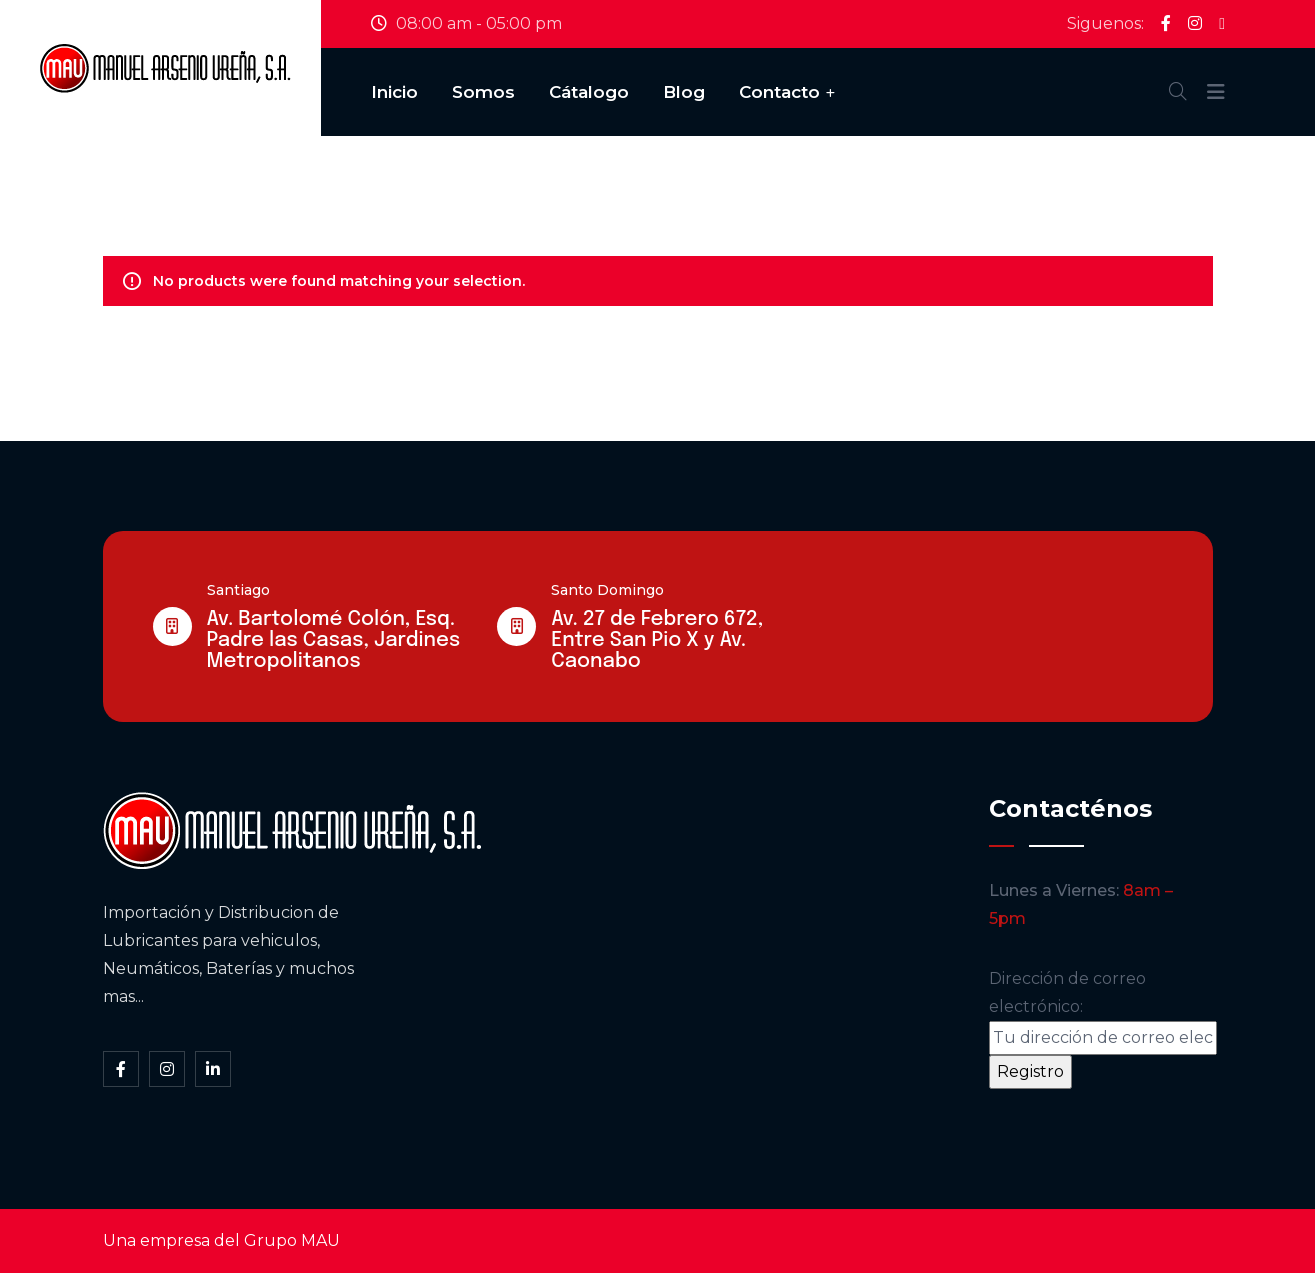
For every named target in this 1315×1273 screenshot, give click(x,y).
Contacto (779, 92)
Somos (483, 92)
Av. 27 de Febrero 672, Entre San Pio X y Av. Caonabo (657, 640)
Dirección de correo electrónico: (1103, 1012)
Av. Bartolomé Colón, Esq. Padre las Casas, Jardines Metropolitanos (334, 640)
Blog (684, 92)
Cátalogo (589, 92)
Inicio (394, 92)
